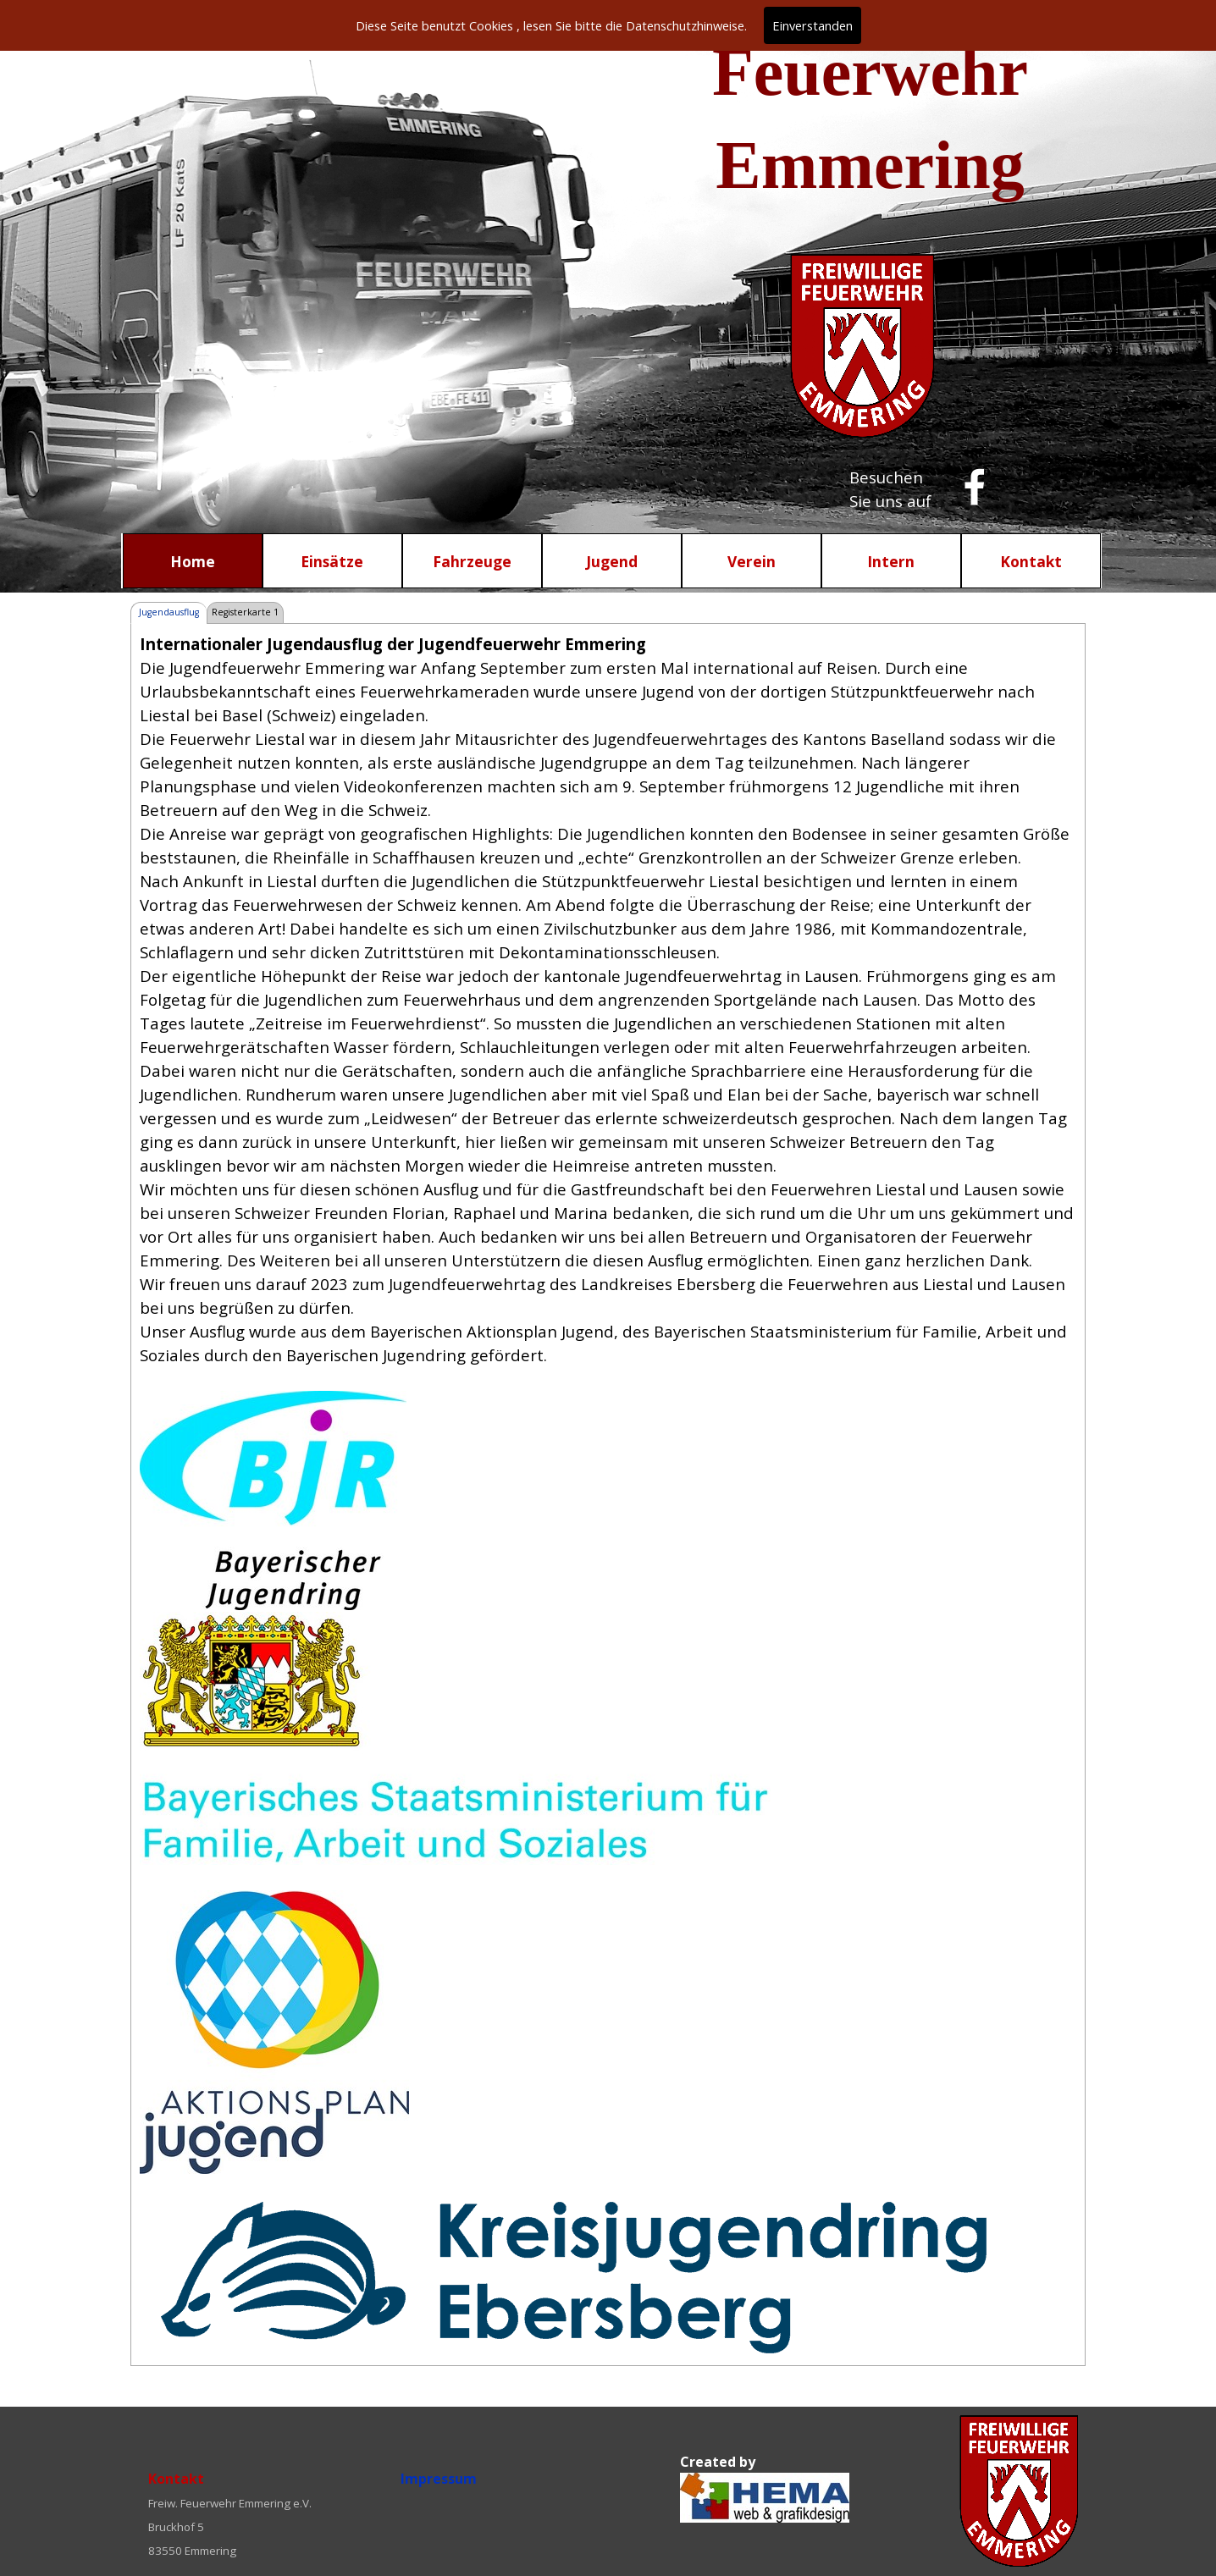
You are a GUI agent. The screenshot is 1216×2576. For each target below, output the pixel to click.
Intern (891, 561)
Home (192, 561)
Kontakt (1031, 561)
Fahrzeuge (472, 561)
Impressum (439, 2478)
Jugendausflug (169, 612)
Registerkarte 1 (245, 612)
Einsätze (332, 561)
